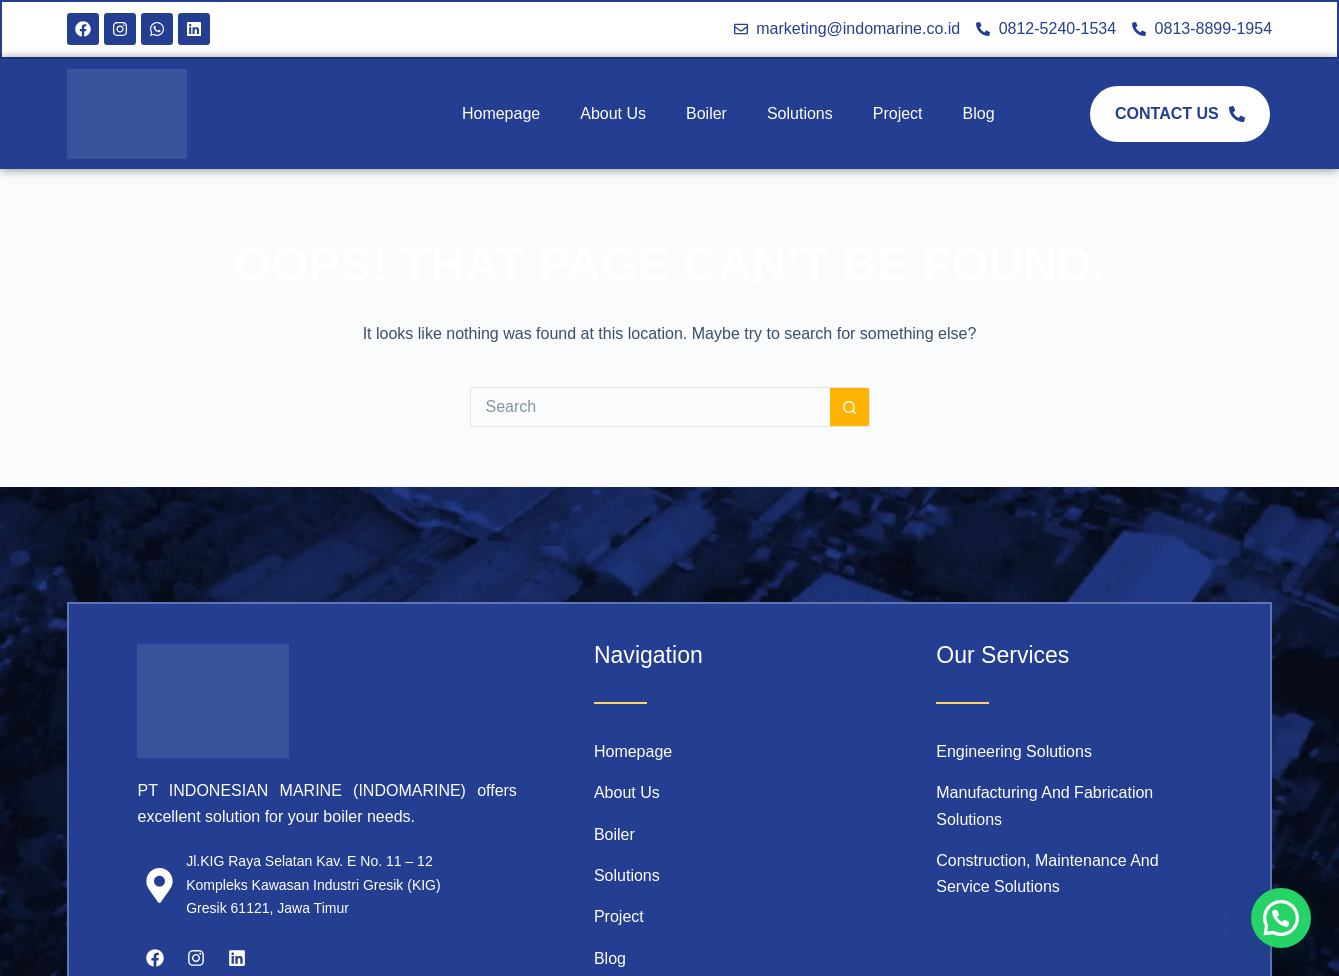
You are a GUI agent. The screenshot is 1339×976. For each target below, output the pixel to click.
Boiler (706, 113)
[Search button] (850, 407)
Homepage (501, 113)
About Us (613, 113)
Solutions (800, 113)
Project (898, 113)
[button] (1281, 918)
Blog (979, 113)
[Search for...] (650, 407)
